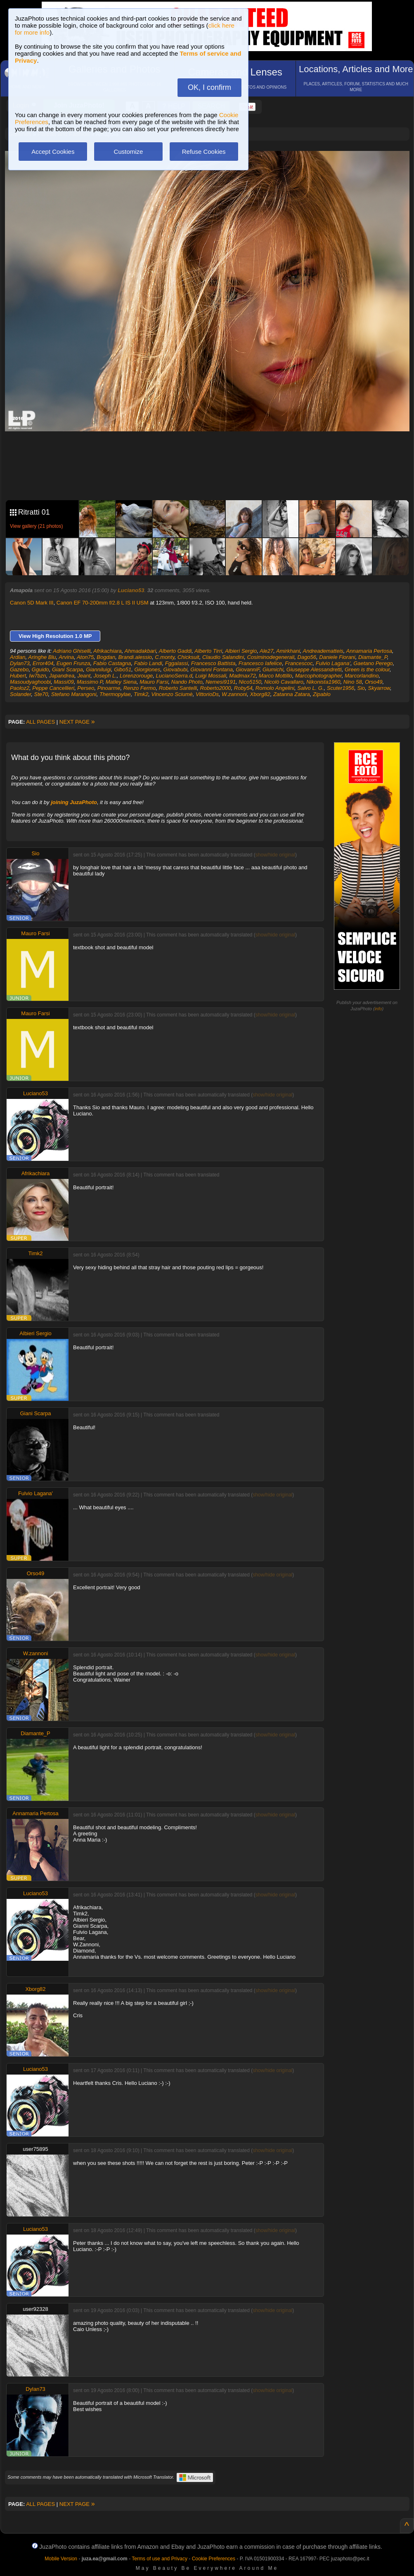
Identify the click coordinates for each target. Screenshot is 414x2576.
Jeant (83, 676)
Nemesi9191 (221, 682)
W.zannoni (234, 694)
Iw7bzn (37, 676)
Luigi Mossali (210, 676)
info (378, 1008)
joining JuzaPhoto (74, 802)
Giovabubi (175, 669)
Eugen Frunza (73, 663)
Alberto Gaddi (175, 651)
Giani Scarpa (67, 669)
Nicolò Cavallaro (283, 682)
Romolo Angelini (274, 688)
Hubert (18, 676)
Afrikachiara (107, 651)
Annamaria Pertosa (369, 651)
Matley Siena (121, 682)
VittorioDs (207, 694)
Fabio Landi (148, 663)
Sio (361, 688)
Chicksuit (188, 657)
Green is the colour (367, 669)
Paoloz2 (19, 688)
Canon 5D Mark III (32, 603)
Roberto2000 (215, 688)
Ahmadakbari (140, 651)
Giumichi (273, 669)
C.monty (164, 657)
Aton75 (85, 657)
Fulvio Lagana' (333, 663)
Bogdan (106, 657)
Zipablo (322, 694)
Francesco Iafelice (260, 663)
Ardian (18, 657)
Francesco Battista (213, 663)
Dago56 (307, 657)
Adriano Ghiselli (71, 651)
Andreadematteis (323, 651)
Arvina (66, 657)
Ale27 (266, 651)
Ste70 (41, 694)
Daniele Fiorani (337, 657)
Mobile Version (61, 2559)
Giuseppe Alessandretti (314, 669)
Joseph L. (104, 676)
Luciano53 (131, 590)
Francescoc (298, 663)
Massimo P (90, 682)
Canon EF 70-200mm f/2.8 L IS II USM (103, 603)
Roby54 (243, 688)
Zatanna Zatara (291, 694)
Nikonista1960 (323, 682)
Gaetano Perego (373, 663)
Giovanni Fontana (211, 669)
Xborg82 (260, 694)
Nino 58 (352, 682)
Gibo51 (122, 669)
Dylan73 (20, 663)
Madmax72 (242, 676)
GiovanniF (248, 669)
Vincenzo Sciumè (172, 694)
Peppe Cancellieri (53, 688)
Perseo (85, 688)
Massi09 (63, 682)
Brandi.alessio (135, 657)
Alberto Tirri (208, 651)
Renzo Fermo (139, 688)
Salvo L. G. (310, 688)
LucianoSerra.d (174, 676)
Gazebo (19, 669)
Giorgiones (147, 669)
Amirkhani (288, 651)
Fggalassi (176, 663)
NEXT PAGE (77, 722)
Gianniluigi (98, 669)
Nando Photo (187, 682)
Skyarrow (379, 688)
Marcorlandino (362, 676)
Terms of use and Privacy (159, 2559)
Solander (20, 694)
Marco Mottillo (275, 676)
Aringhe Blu (42, 657)
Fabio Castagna (112, 663)
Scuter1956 (341, 688)
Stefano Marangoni (74, 694)
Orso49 (374, 682)
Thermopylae (115, 694)
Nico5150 (250, 682)
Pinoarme (109, 688)
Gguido (40, 669)
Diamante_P (372, 657)
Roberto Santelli (178, 688)
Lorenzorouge (136, 676)
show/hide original (275, 855)
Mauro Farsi (154, 682)
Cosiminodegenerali (270, 657)
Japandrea (61, 676)
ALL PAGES (40, 722)
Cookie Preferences (213, 2559)
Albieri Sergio (241, 651)
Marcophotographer (318, 676)
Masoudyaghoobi (30, 682)
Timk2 (141, 694)
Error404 (43, 663)
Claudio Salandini (223, 657)
